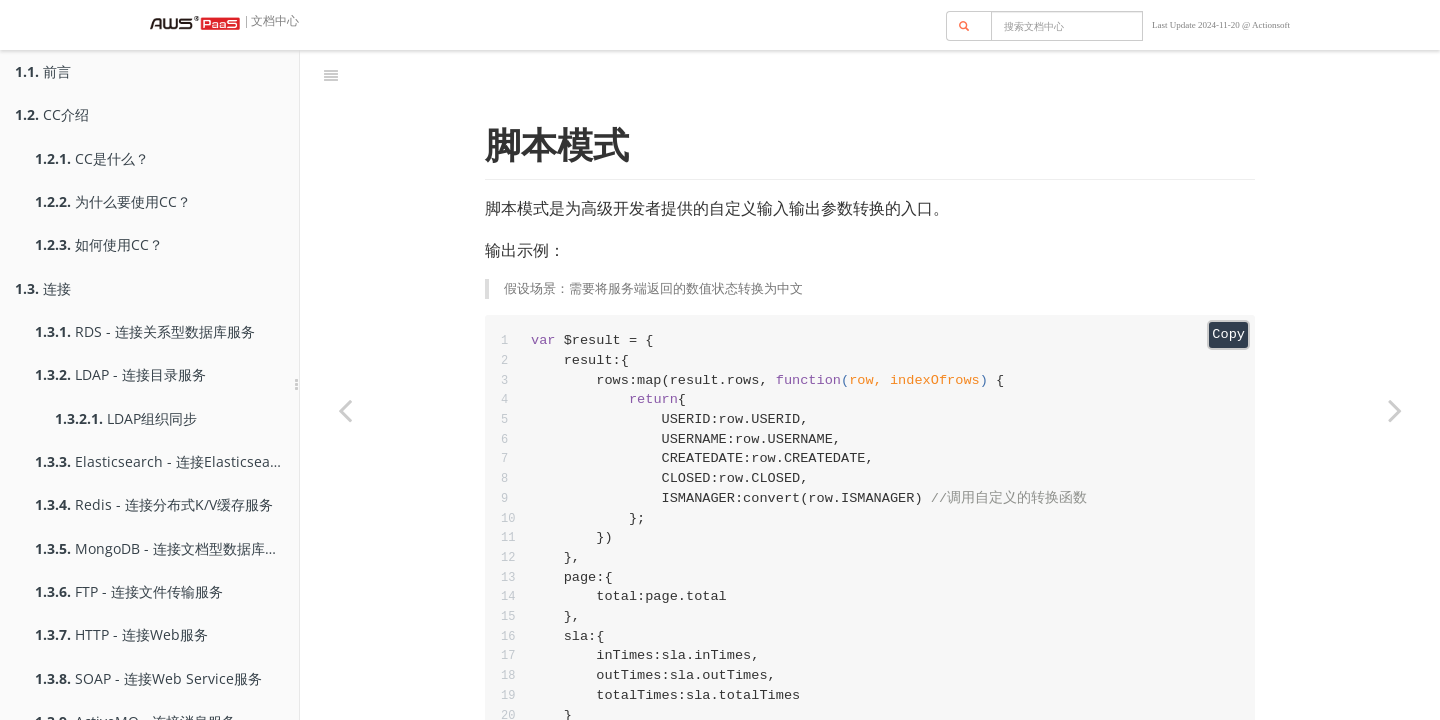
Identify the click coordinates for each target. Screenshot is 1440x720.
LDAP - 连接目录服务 (120, 374)
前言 (43, 71)
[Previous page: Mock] (345, 410)
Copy (1228, 284)
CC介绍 (52, 114)
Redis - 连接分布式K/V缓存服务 (154, 504)
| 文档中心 (271, 21)
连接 (43, 288)
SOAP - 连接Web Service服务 (148, 678)
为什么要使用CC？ (113, 201)
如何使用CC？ (99, 244)
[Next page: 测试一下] (1395, 410)
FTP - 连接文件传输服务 (129, 591)
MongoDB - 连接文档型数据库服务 (164, 548)
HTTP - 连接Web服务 (121, 634)
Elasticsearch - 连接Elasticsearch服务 (167, 461)
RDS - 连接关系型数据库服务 (145, 331)
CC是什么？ (92, 158)
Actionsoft (1271, 25)
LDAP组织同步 (126, 418)
